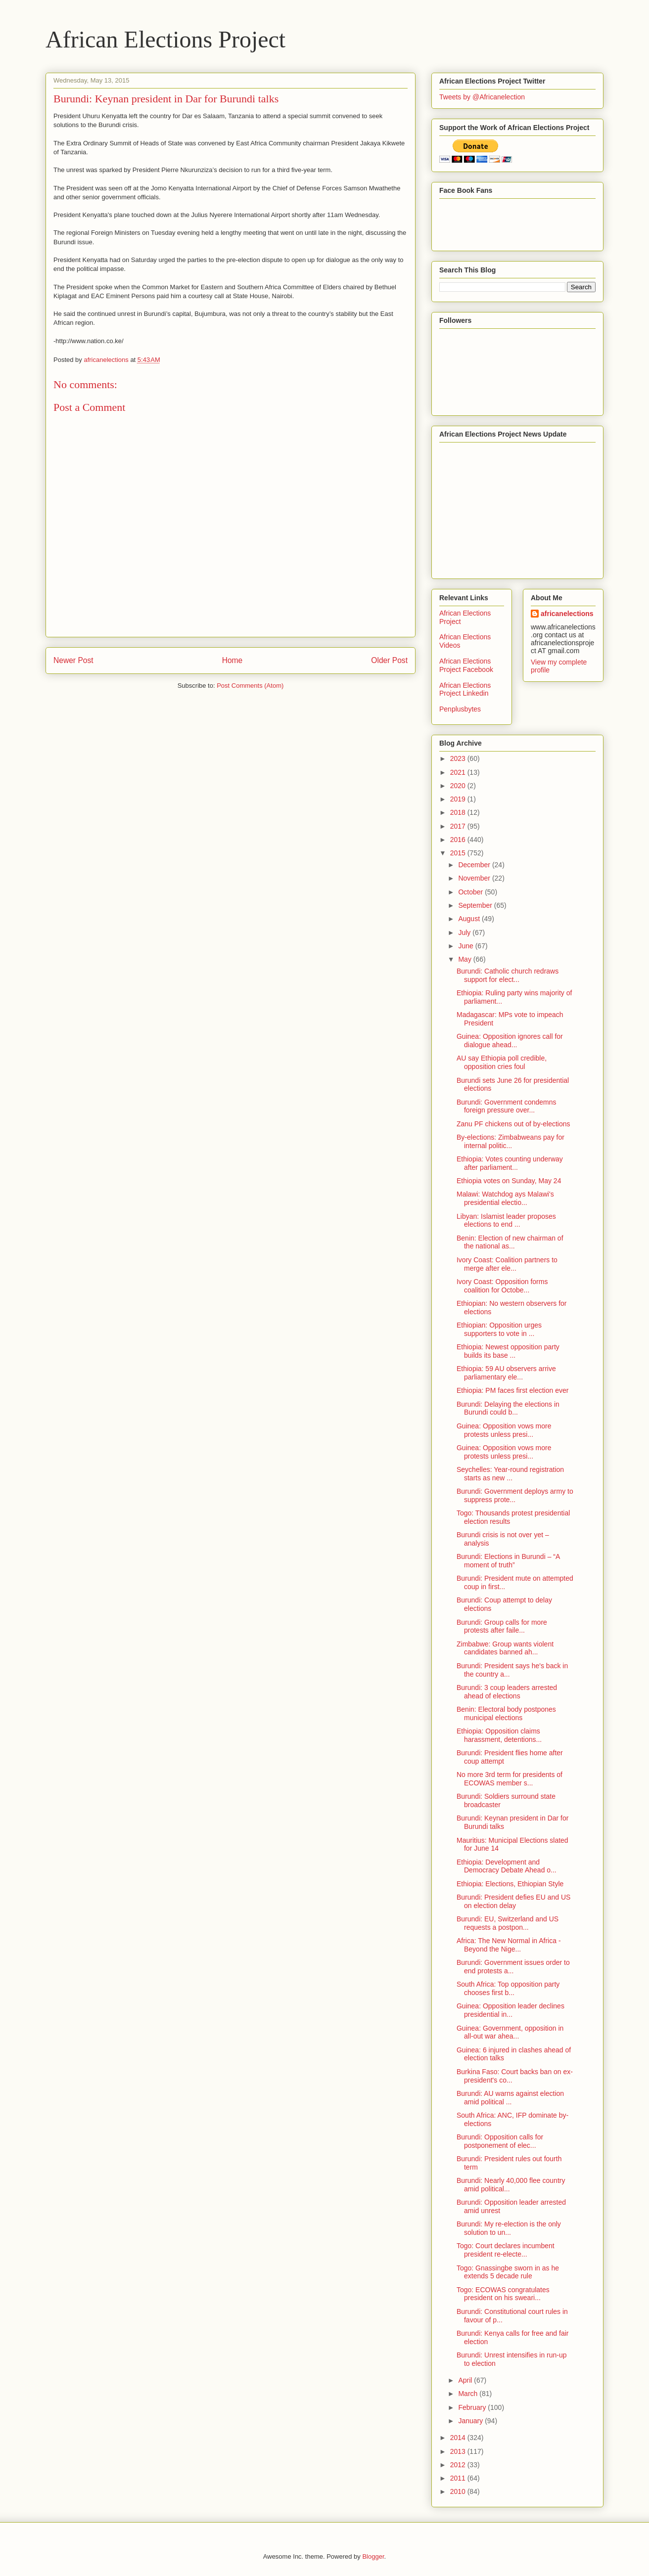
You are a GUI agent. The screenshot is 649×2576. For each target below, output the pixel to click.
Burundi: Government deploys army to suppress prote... (515, 1495)
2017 (458, 826)
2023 (458, 758)
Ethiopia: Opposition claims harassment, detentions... (499, 1735)
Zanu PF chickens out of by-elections (513, 1124)
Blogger (373, 2556)
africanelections (567, 614)
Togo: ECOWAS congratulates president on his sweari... (503, 2294)
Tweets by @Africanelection (482, 97)
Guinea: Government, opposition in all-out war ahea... (510, 2032)
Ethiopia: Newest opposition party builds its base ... (508, 1351)
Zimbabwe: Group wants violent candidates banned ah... (505, 1648)
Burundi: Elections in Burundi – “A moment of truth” (508, 1561)
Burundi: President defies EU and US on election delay (513, 1901)
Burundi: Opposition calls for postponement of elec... (500, 2141)
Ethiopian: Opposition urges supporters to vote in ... (499, 1329)
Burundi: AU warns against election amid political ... (510, 2097)
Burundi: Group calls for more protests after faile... (502, 1626)
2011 (458, 2478)
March (468, 2394)
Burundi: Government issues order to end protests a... (513, 1966)
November (475, 878)
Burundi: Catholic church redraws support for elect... (507, 975)
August (469, 919)
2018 (458, 812)
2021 (458, 772)
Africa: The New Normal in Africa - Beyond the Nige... (509, 1945)
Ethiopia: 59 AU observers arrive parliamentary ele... (506, 1373)
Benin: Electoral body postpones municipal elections (506, 1713)
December (475, 865)
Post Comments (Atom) (250, 685)
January (471, 2421)
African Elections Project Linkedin (465, 689)
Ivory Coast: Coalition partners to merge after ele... (507, 1264)
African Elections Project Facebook (466, 665)
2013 (458, 2451)
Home (232, 660)
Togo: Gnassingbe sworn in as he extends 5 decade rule (508, 2272)
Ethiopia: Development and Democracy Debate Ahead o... (506, 1866)
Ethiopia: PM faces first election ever (512, 1390)
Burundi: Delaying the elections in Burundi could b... (508, 1408)
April (466, 2380)
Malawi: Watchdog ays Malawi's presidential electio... (505, 1198)
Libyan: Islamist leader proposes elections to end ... (506, 1220)
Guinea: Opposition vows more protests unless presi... (504, 1430)
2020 (458, 786)
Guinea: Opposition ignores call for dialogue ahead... (510, 1040)
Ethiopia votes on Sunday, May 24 (509, 1181)
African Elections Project (165, 39)
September (476, 905)
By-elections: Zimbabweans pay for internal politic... (510, 1141)
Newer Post (73, 660)
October (471, 892)
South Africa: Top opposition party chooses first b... (508, 1988)
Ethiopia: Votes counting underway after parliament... (510, 1163)
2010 (458, 2491)
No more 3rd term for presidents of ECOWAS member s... (509, 1779)
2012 (458, 2465)
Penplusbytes (460, 709)
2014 (458, 2438)
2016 (458, 840)
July (465, 932)
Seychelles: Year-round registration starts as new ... (510, 1474)
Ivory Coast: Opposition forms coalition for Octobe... (502, 1286)
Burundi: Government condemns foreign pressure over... (506, 1106)
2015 (458, 853)
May (465, 959)
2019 (458, 799)
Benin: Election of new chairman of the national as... (510, 1242)
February (473, 2407)
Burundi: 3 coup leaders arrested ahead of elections (507, 1692)
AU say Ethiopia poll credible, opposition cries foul (502, 1062)
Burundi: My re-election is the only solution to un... (509, 2228)
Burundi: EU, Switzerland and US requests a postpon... (507, 1923)
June (466, 946)
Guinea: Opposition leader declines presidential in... (510, 2010)
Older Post (389, 660)
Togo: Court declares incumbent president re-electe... (506, 2250)
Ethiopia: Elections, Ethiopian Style (510, 1884)
